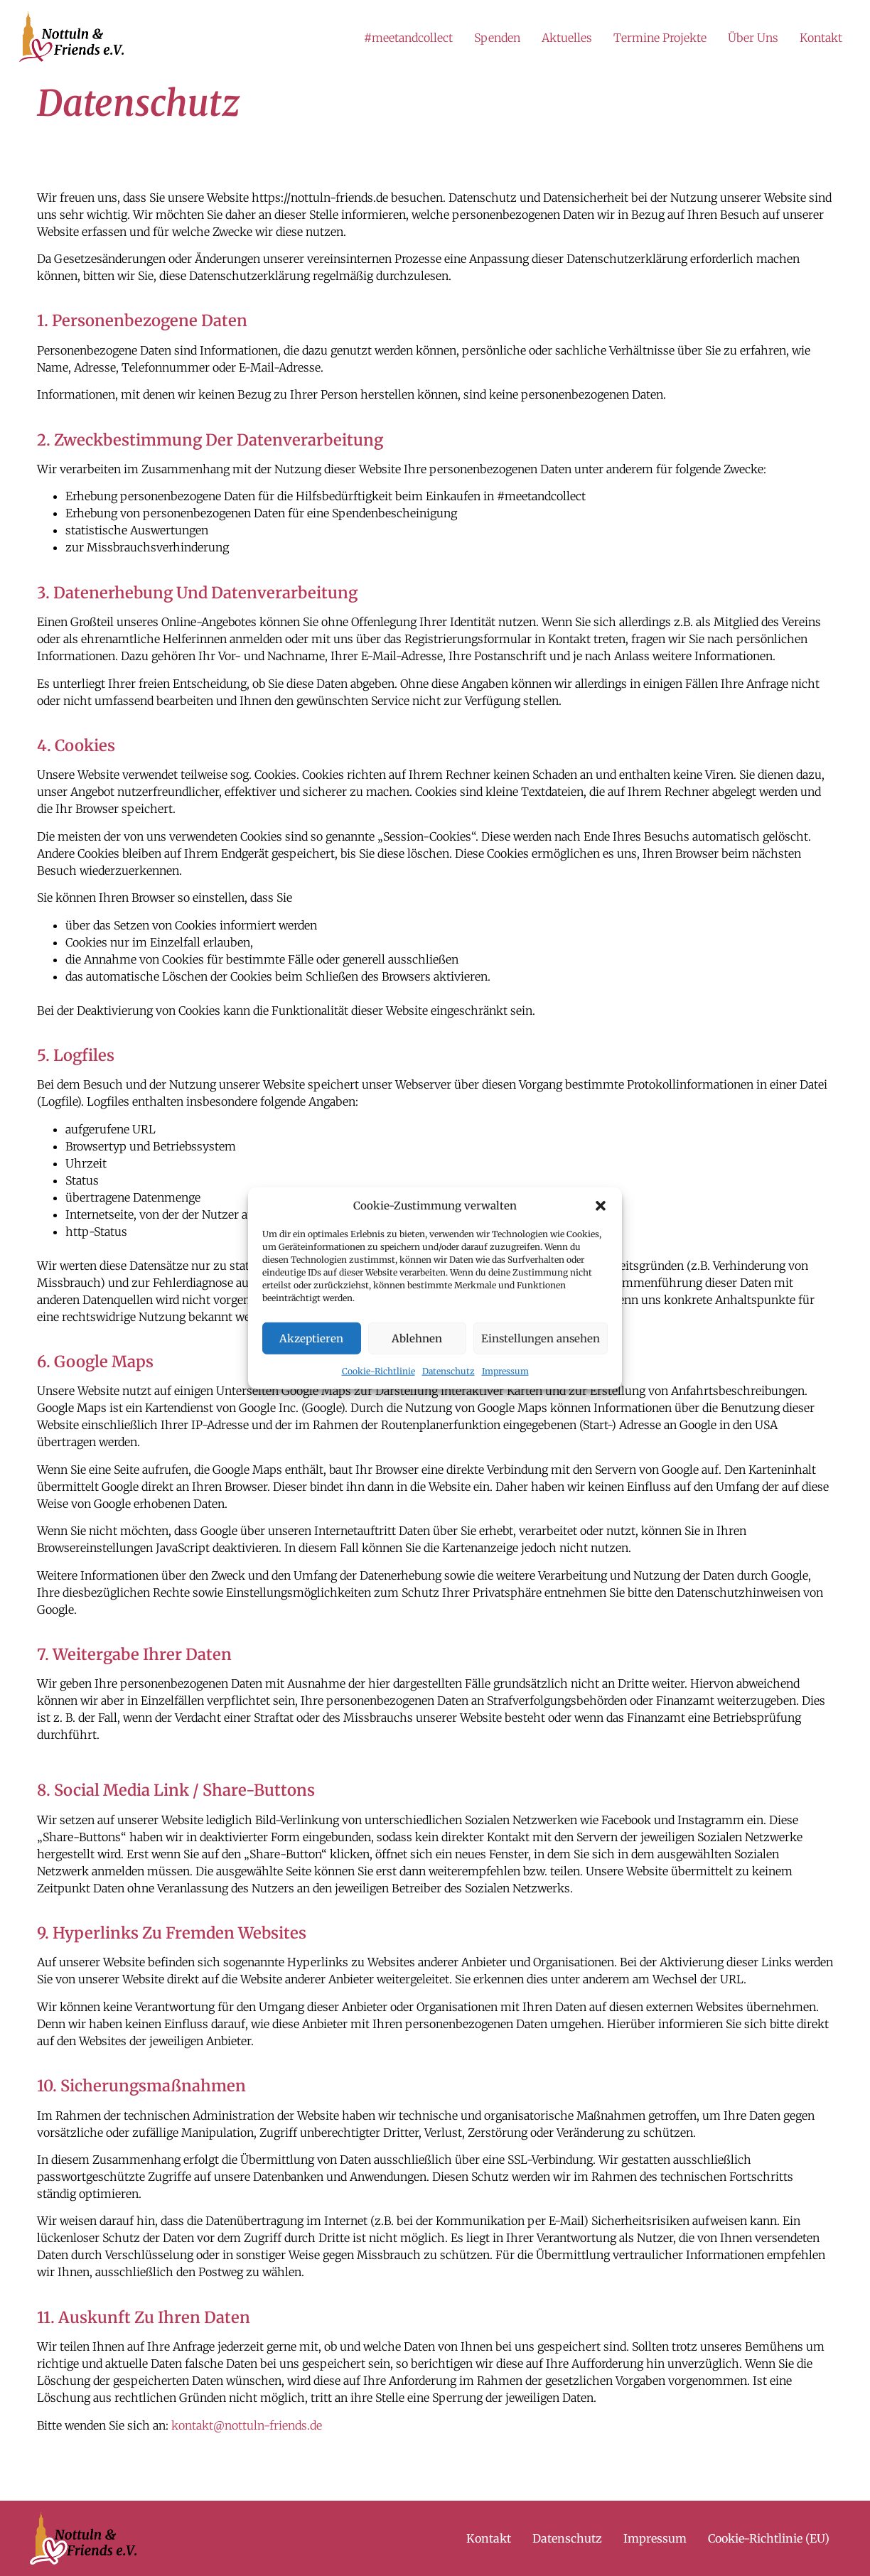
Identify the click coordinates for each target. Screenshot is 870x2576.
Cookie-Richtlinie (378, 1371)
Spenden (497, 38)
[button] (601, 1206)
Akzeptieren (311, 1337)
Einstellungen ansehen (540, 1337)
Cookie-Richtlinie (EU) (768, 2538)
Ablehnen (417, 1337)
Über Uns (753, 38)
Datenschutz (448, 1371)
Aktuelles (567, 38)
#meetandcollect (408, 38)
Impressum (505, 1371)
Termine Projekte (660, 38)
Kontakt (821, 38)
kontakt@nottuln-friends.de (246, 2425)
